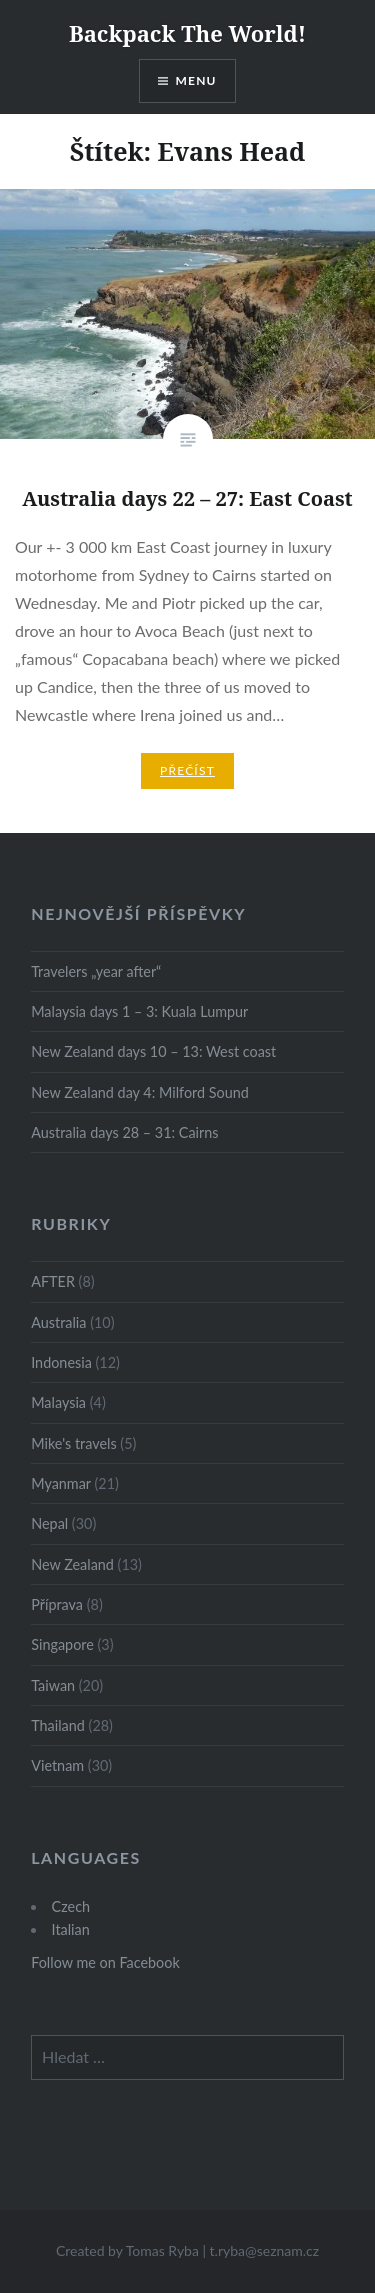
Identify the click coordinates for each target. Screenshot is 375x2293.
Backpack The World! (187, 33)
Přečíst (187, 770)
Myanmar (61, 1483)
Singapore (62, 1644)
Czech (71, 1906)
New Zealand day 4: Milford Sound (140, 1092)
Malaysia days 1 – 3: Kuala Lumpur (139, 1011)
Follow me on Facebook (105, 1962)
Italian (71, 1929)
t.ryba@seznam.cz (265, 2250)
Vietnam (57, 1765)
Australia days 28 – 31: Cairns (124, 1132)
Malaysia (58, 1402)
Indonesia (61, 1362)
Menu (196, 80)
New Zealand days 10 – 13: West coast (153, 1051)
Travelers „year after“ (96, 971)
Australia (58, 1322)
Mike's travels (73, 1443)
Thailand (58, 1725)
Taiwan (53, 1685)
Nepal (49, 1523)
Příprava (57, 1604)
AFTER (53, 1281)
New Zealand (72, 1564)
